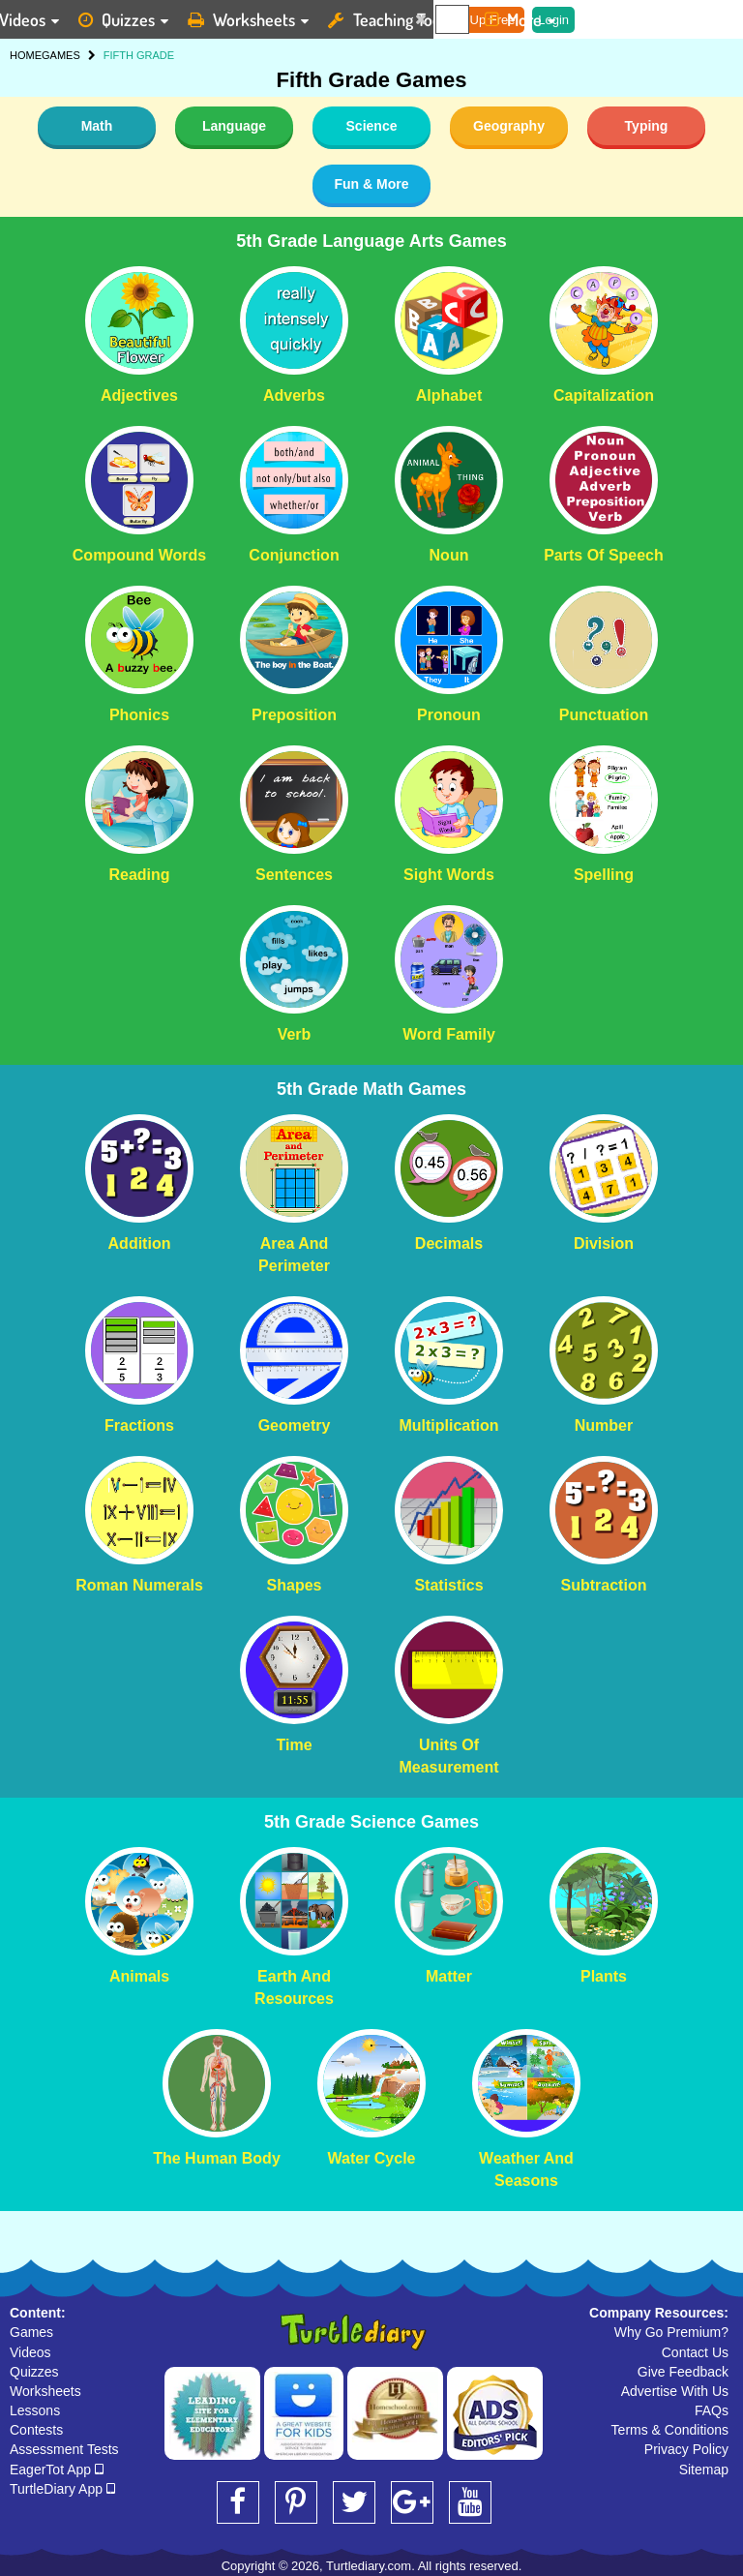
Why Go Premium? (671, 2332)
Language (234, 126)
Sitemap (703, 2469)
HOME (26, 55)
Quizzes (34, 2371)
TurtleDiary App (62, 2489)
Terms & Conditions (669, 2430)
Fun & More (372, 184)
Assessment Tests (64, 2449)
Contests (36, 2430)
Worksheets (45, 2391)
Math (97, 126)
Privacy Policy (686, 2449)
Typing (647, 126)
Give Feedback (683, 2371)
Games (31, 2332)
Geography (509, 126)
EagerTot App (57, 2469)
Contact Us (695, 2352)
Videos (30, 2352)
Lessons (35, 2410)
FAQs (711, 2410)
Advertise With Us (674, 2391)
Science (372, 126)
